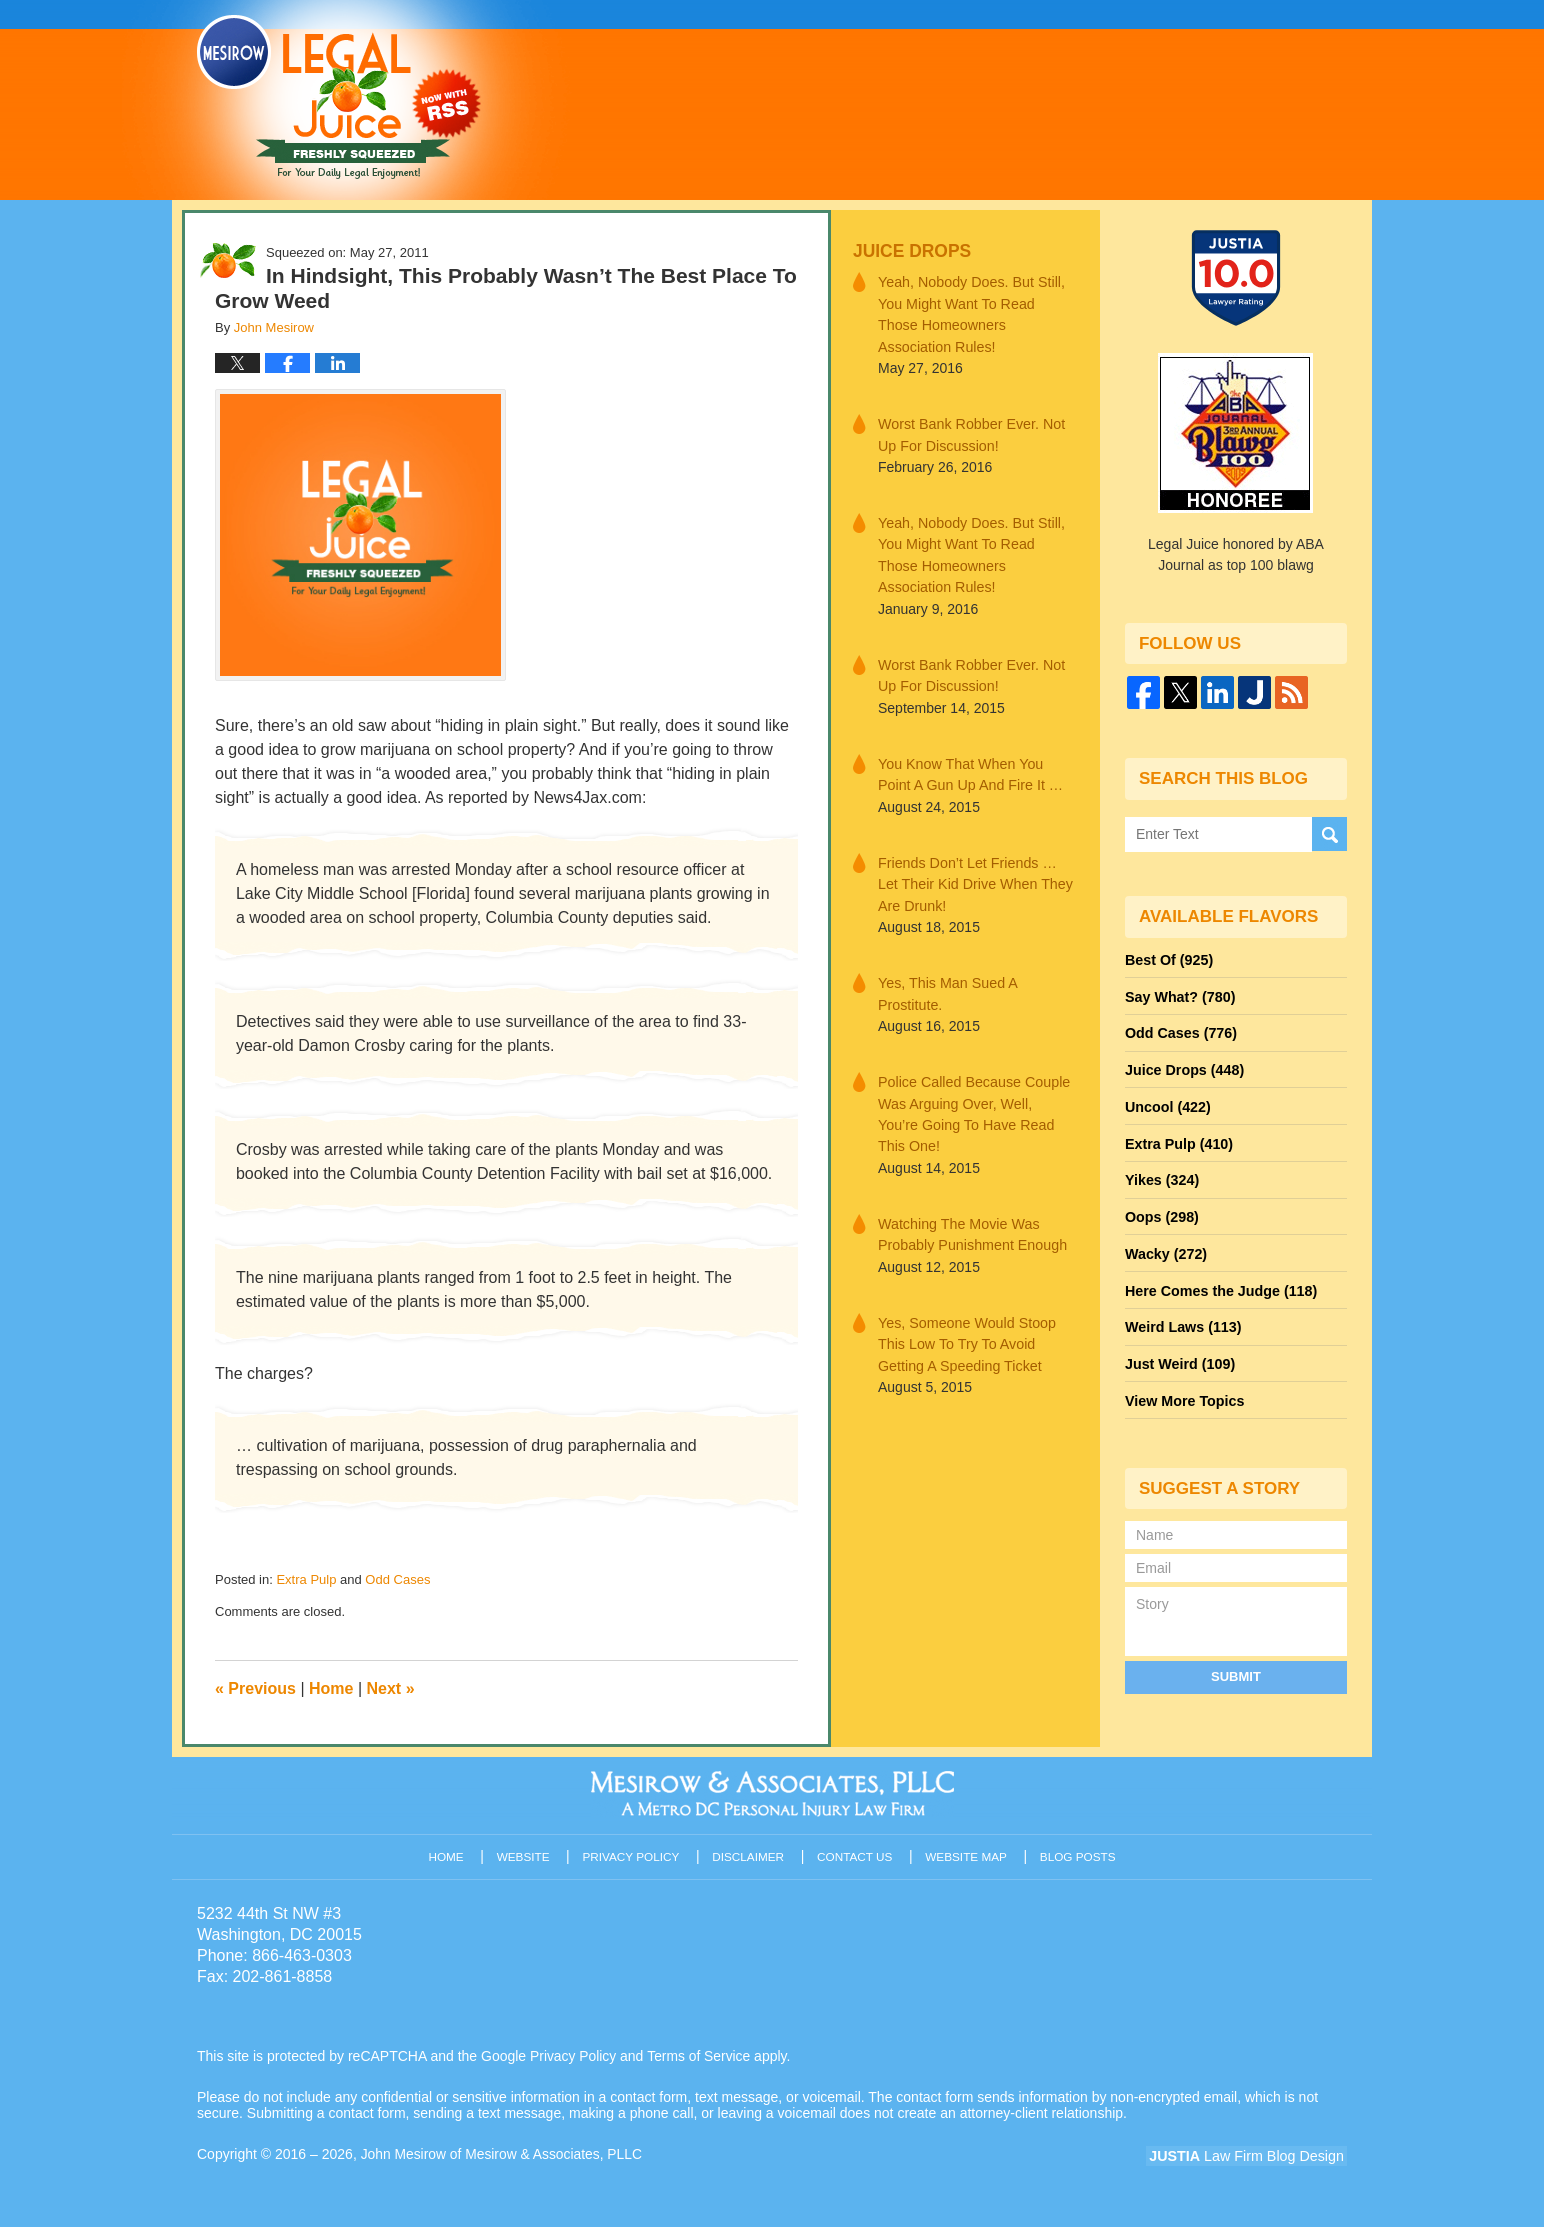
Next (391, 1688)
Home (331, 1688)
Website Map (967, 1854)
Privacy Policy (633, 1854)
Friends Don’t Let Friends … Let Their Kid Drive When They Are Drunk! (973, 877)
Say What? (1179, 995)
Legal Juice (339, 97)
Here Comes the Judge (1219, 1283)
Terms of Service (700, 2056)
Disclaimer (749, 1854)
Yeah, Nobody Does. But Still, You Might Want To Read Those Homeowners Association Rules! (976, 313)
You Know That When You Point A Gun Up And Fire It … (968, 768)
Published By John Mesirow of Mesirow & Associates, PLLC (1095, 99)
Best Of (1168, 959)
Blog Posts (1078, 1854)
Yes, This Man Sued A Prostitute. (946, 985)
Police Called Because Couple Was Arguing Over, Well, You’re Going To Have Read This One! (975, 1094)
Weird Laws (1182, 1319)
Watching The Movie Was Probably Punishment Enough (970, 1202)
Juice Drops (910, 250)
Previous (255, 1688)
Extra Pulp (306, 1579)
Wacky (1165, 1247)
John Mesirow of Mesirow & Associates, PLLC (503, 2154)
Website (526, 1854)
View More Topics (1183, 1391)
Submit (1236, 1665)
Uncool (1167, 1103)
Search (1329, 833)
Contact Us (856, 1854)
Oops (1161, 1211)
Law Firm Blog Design (1251, 2156)
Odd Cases (397, 1579)
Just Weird (1179, 1355)
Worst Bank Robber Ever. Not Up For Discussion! (969, 432)
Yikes (1161, 1175)
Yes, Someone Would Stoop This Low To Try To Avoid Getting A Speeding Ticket (965, 1311)
